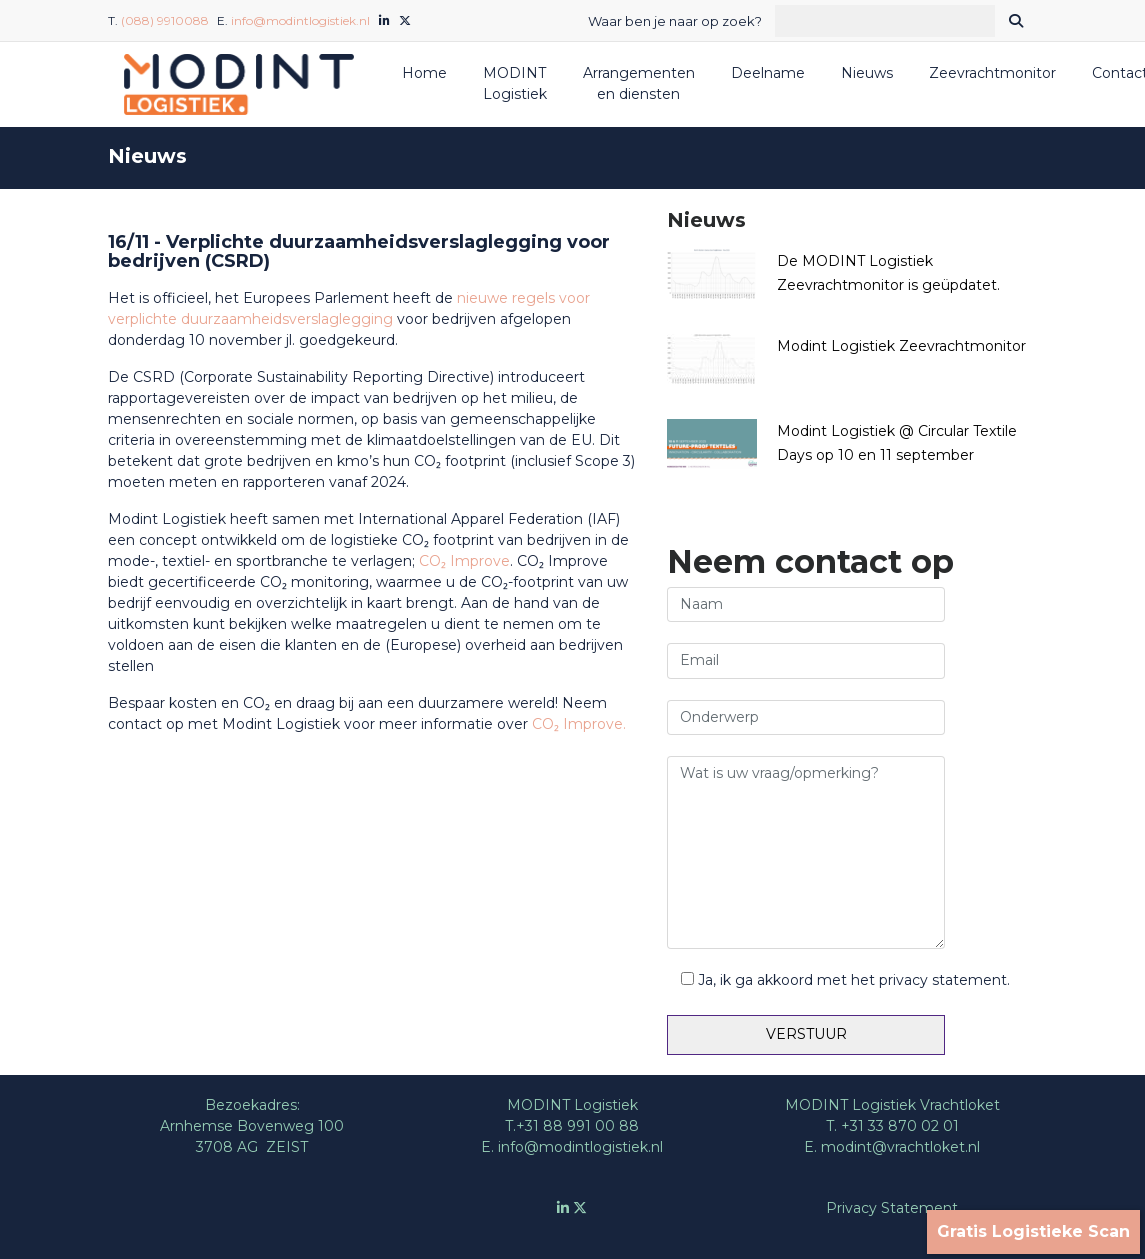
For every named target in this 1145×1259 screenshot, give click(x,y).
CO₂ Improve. (579, 724)
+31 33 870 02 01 (900, 1126)
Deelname (768, 73)
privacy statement (943, 980)
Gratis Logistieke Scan (1033, 1231)
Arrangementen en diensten (639, 83)
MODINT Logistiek (515, 83)
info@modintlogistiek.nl (300, 20)
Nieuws (867, 73)
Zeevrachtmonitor (992, 73)
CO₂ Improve (464, 561)
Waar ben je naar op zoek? (675, 21)
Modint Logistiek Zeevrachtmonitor (901, 346)
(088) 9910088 (165, 20)
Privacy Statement (892, 1208)
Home (424, 73)
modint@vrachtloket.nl (900, 1147)
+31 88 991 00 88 (577, 1126)
